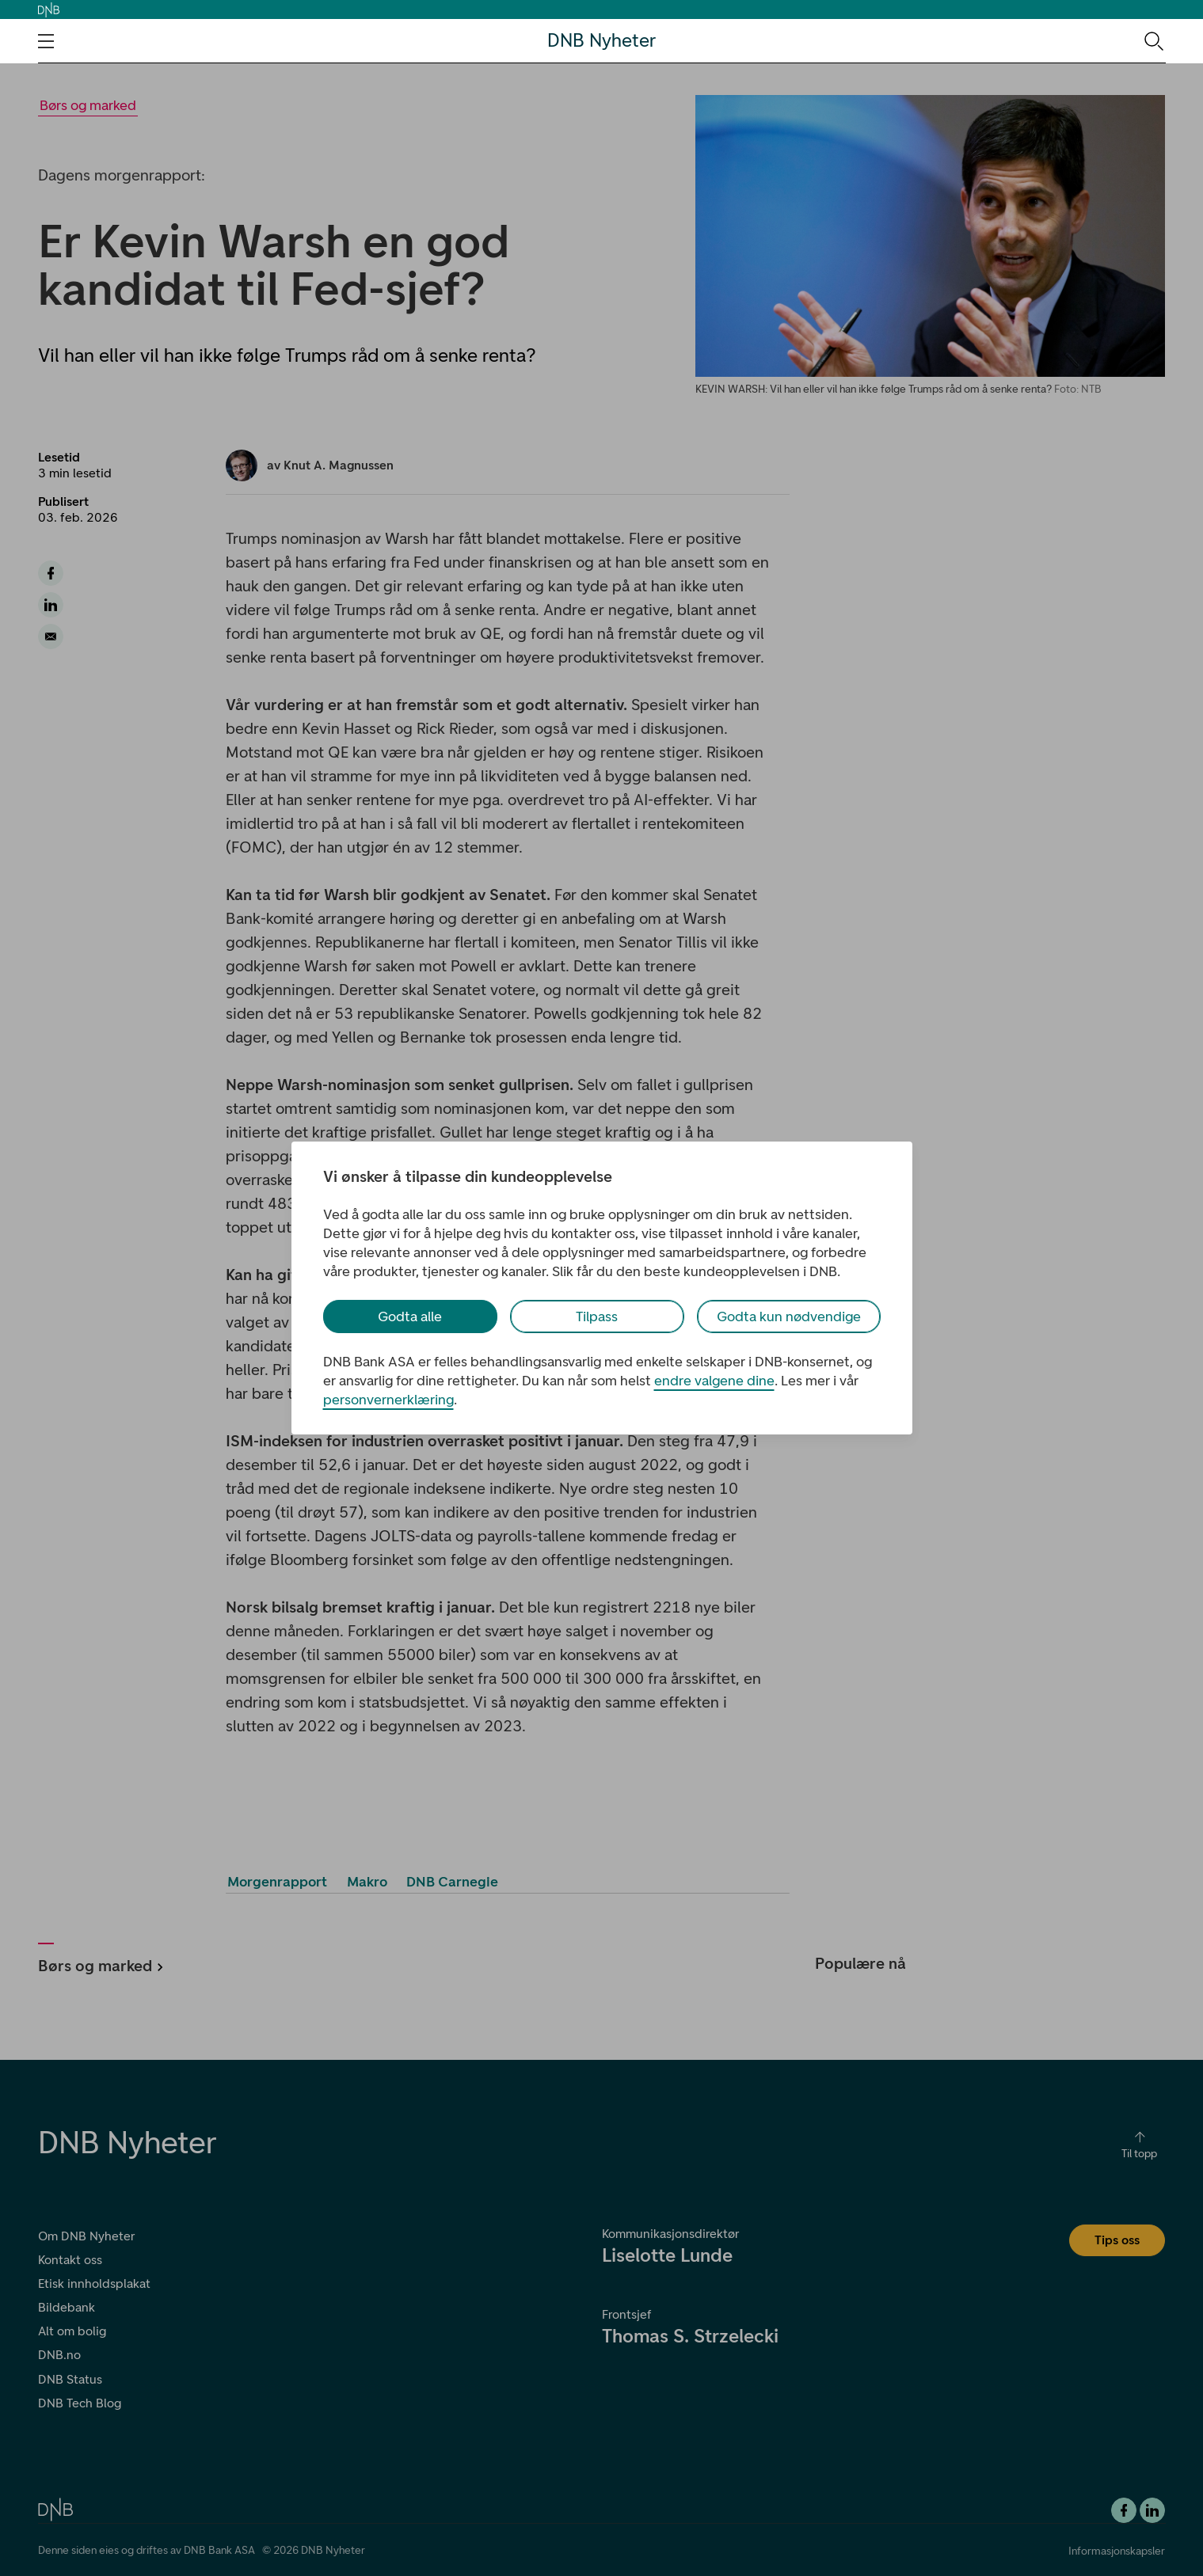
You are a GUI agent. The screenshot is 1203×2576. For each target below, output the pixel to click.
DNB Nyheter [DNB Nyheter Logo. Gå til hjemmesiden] (601, 40)
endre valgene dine (714, 1380)
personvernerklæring (388, 1399)
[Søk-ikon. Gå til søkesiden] (1153, 40)
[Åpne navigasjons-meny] (46, 41)
